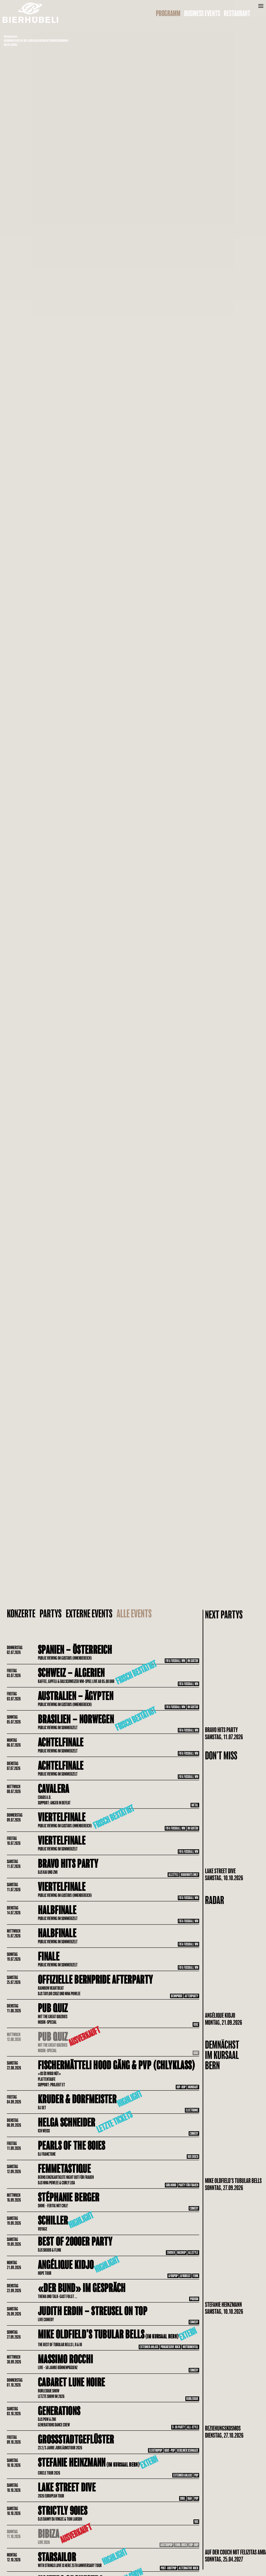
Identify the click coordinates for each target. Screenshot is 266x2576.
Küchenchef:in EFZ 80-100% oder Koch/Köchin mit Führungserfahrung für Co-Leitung (36, 43)
